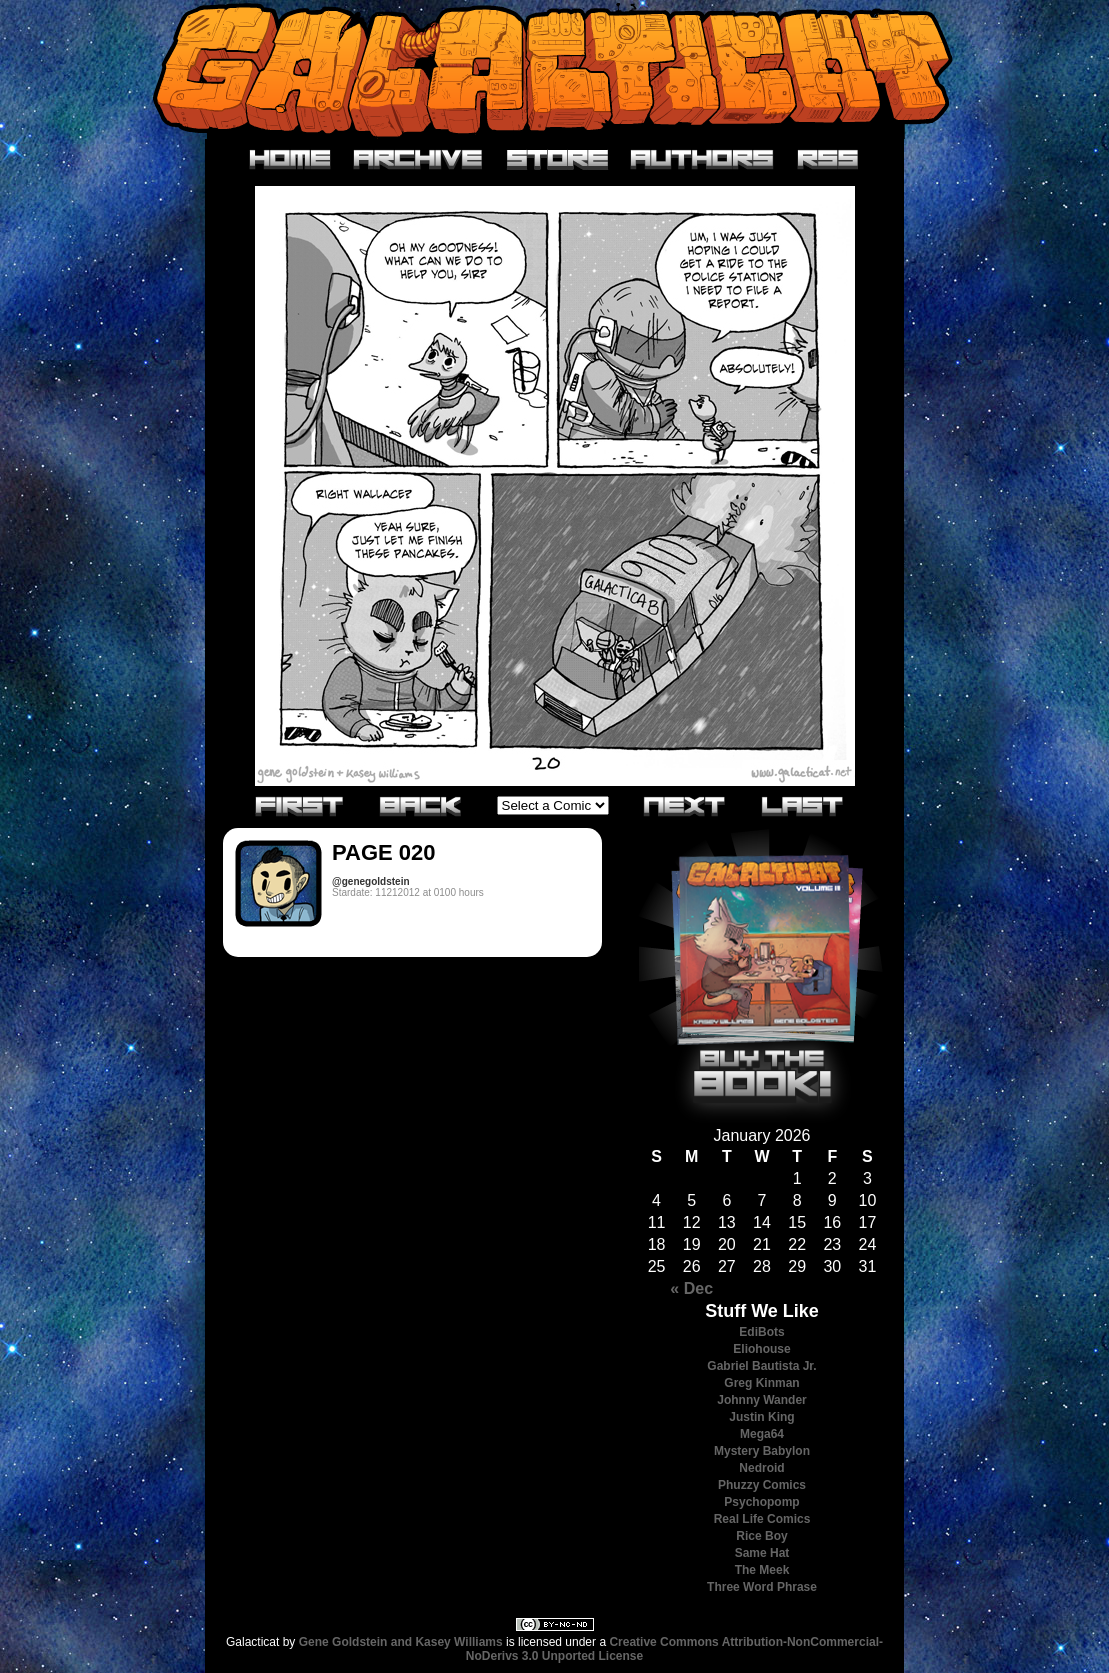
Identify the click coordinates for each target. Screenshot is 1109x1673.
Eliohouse (761, 1349)
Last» (803, 805)
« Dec (691, 1288)
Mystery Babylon (762, 1451)
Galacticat (555, 69)
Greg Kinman (761, 1383)
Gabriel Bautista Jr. (761, 1366)
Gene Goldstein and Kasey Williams (401, 1642)
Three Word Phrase (762, 1587)
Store (557, 160)
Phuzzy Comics (762, 1485)
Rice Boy (761, 1536)
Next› (685, 805)
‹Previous (421, 805)
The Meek (762, 1570)
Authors (702, 160)
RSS (828, 160)
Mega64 (762, 1434)
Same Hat (762, 1553)
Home (290, 160)
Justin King (761, 1417)
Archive (418, 160)
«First (300, 805)
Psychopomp (761, 1502)
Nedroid (761, 1468)
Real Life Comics (762, 1519)
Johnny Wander (762, 1400)
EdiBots (761, 1332)
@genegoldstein (371, 881)
